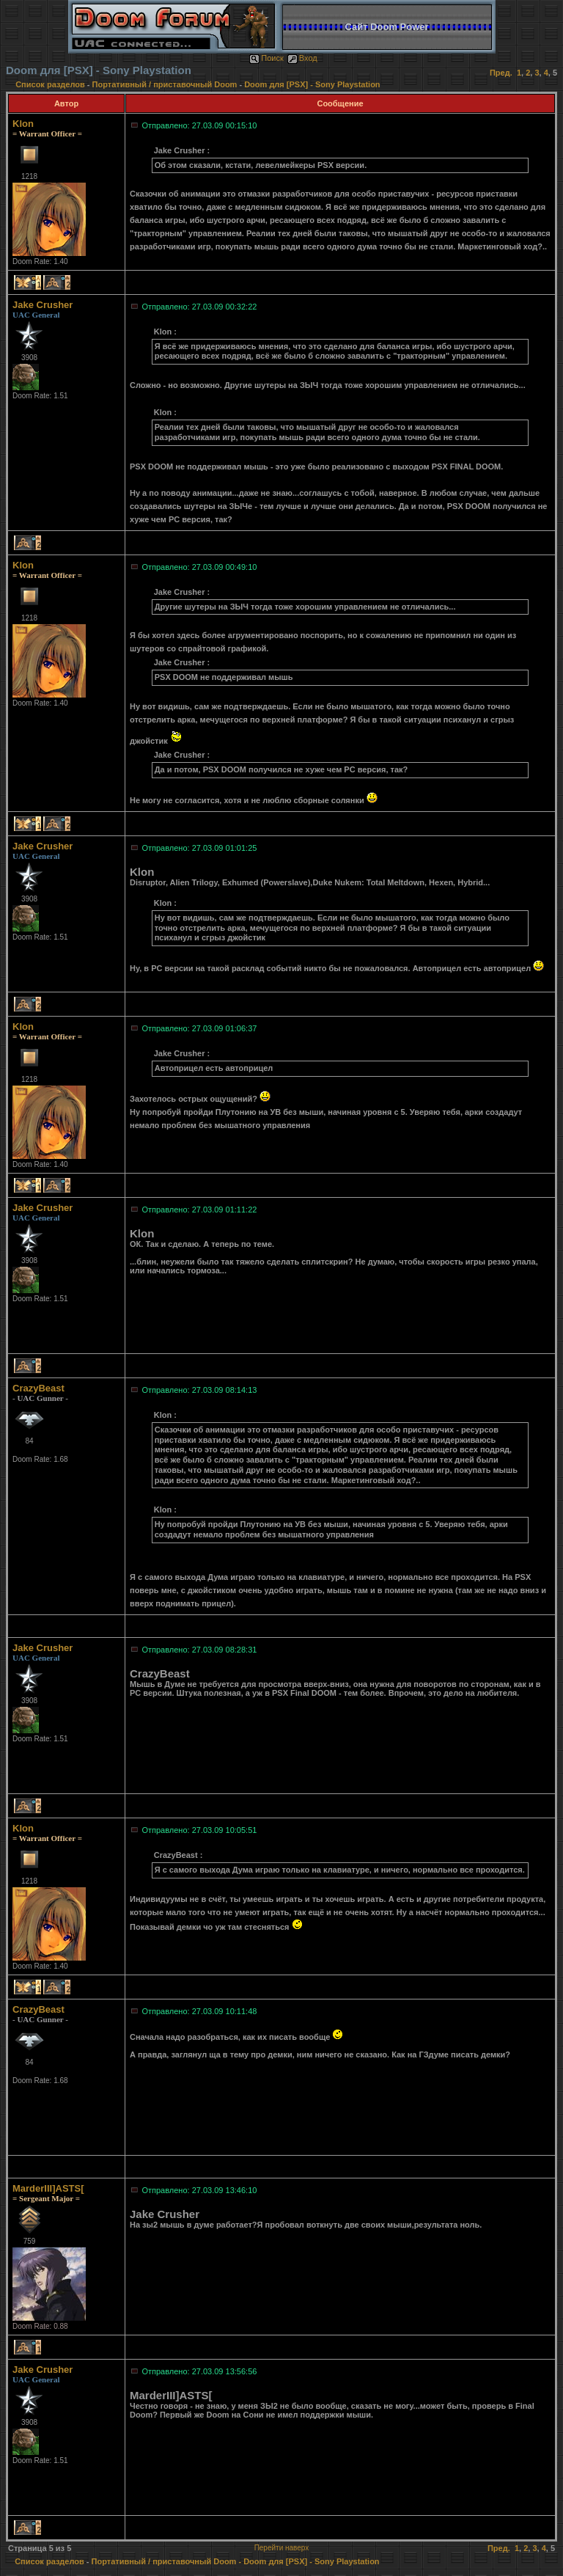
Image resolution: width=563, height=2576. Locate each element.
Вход (302, 58)
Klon (23, 123)
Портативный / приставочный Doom (165, 84)
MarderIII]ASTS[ (48, 2188)
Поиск (266, 58)
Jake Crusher (42, 304)
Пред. (501, 72)
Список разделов (51, 84)
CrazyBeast (38, 1388)
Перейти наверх (281, 2548)
